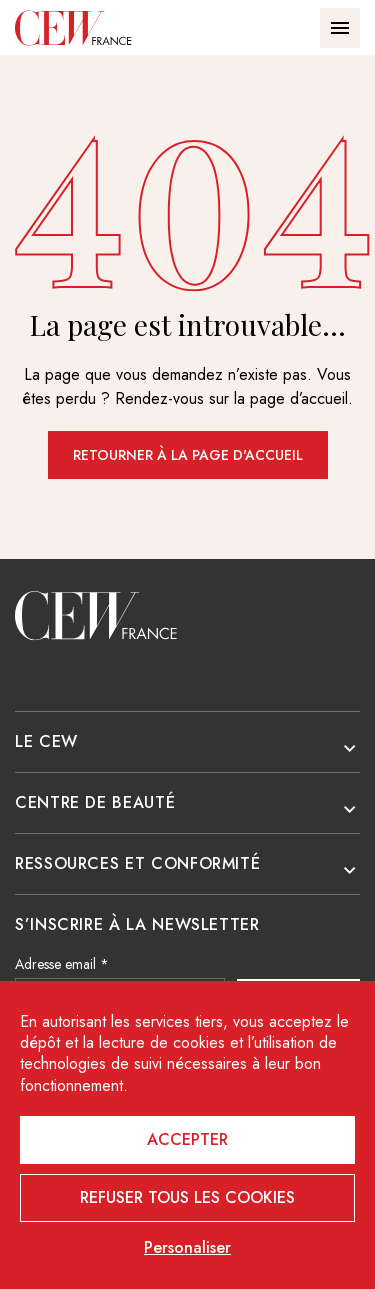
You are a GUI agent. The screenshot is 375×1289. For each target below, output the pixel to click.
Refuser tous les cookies (187, 1197)
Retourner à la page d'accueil (188, 455)
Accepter (187, 1139)
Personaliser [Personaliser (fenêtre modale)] (187, 1248)
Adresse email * (62, 964)
